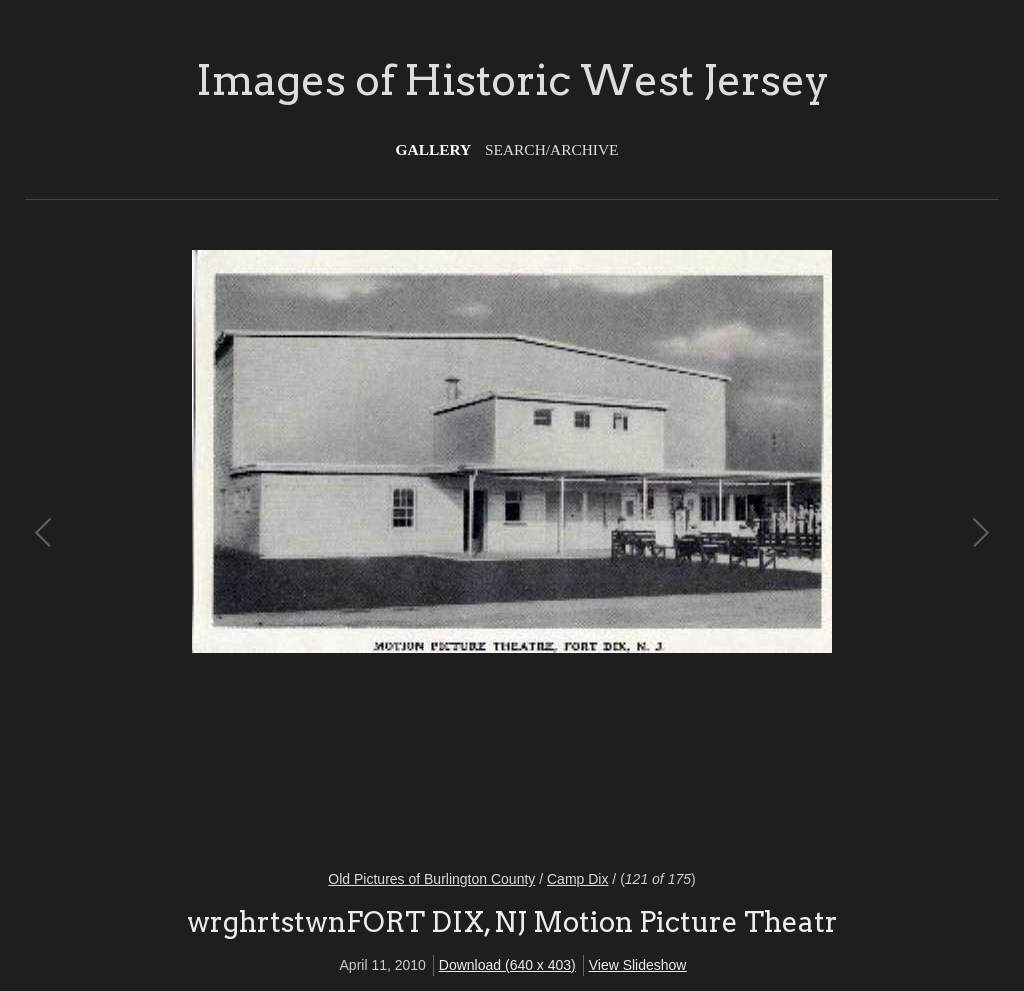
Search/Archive (551, 149)
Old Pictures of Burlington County (431, 879)
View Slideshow (638, 965)
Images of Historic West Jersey (512, 80)
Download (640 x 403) (507, 965)
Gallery (434, 149)
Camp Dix (577, 879)
